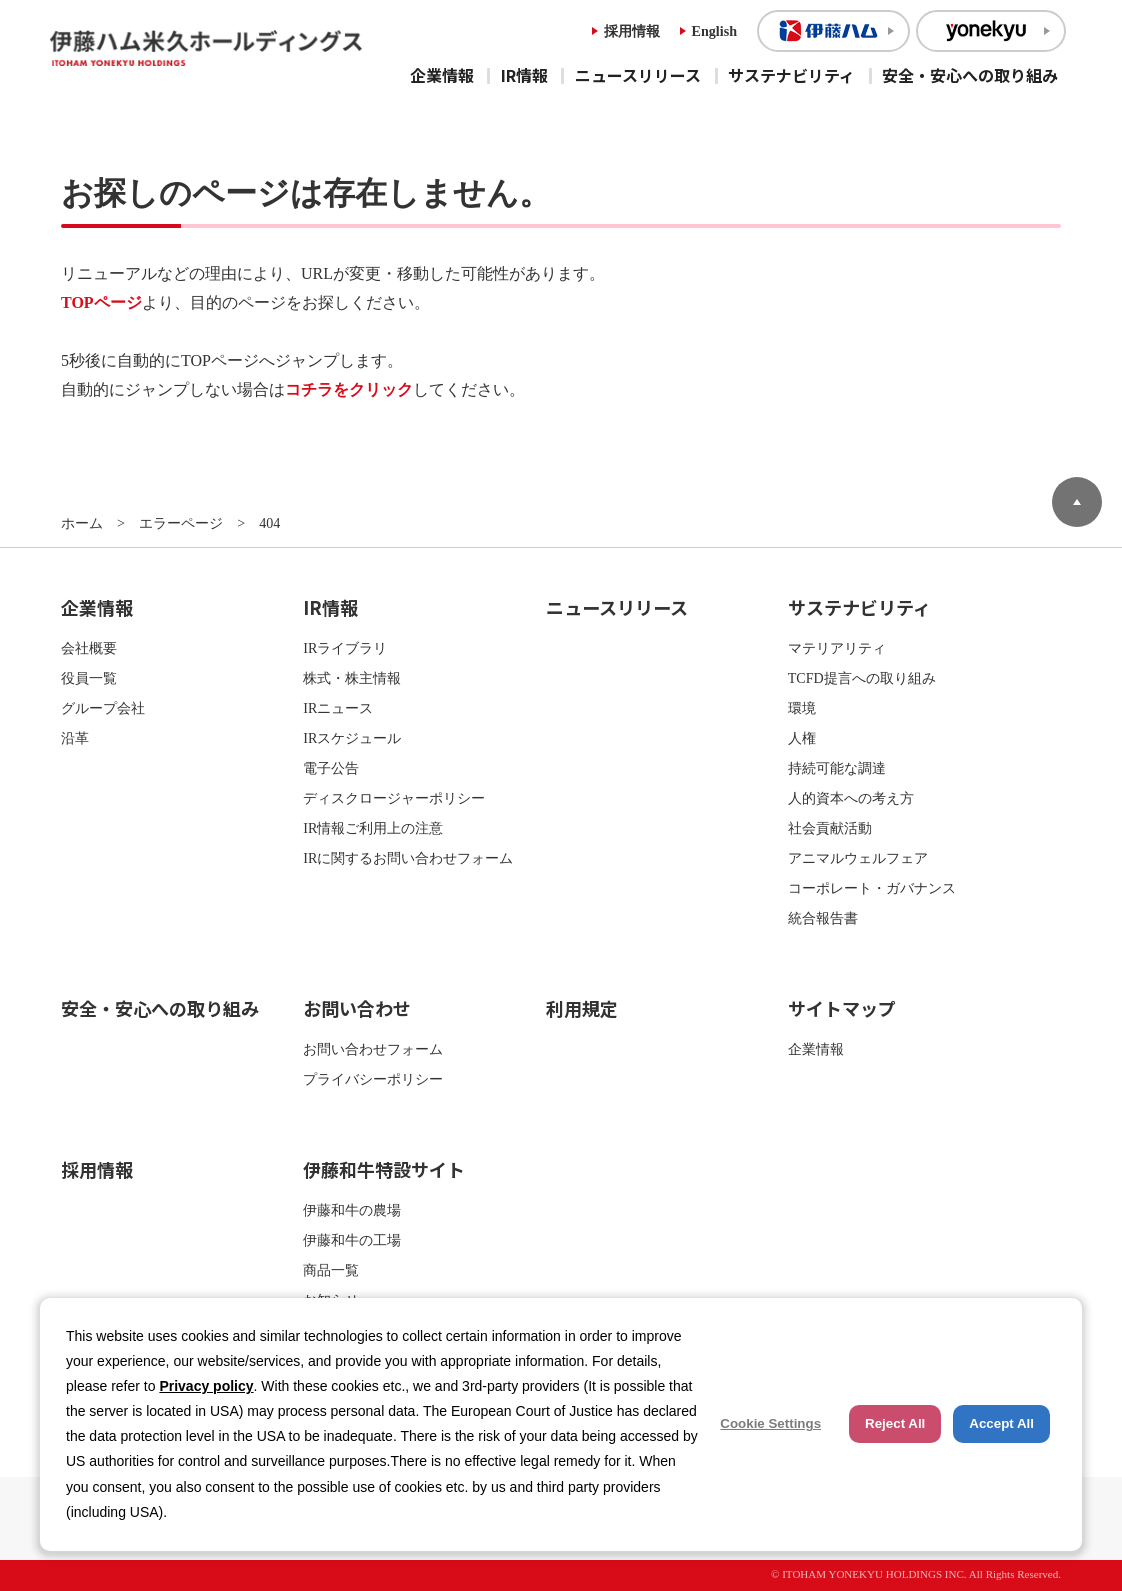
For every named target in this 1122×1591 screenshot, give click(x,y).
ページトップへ (1077, 502)
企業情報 (442, 75)
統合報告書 (823, 918)
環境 (802, 708)
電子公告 (331, 768)
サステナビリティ (791, 75)
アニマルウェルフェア (858, 858)
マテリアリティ (837, 648)
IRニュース (338, 708)
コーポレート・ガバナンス (872, 888)
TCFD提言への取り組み (862, 678)
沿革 (75, 738)
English (714, 31)
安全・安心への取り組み (970, 75)
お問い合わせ (357, 1008)
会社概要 (89, 648)
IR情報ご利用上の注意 (373, 828)
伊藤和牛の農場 (352, 1210)
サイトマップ (842, 1008)
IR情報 (524, 75)
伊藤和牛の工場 (352, 1240)
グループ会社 (103, 708)
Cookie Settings (770, 1423)
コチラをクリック (349, 389)
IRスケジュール (352, 738)
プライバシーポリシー (373, 1079)
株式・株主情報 (352, 678)
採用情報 (632, 31)
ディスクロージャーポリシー (394, 798)
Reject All (895, 1423)
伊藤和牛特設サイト (384, 1169)
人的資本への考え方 (851, 798)
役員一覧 (89, 678)
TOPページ (101, 302)
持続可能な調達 (837, 768)
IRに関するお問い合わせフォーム (408, 858)
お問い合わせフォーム (373, 1049)
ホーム (82, 523)
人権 (802, 738)
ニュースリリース (638, 75)
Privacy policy (206, 1386)
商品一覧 (331, 1270)
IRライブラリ (345, 648)
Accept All (1001, 1423)
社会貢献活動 (830, 828)
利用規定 (582, 1008)
